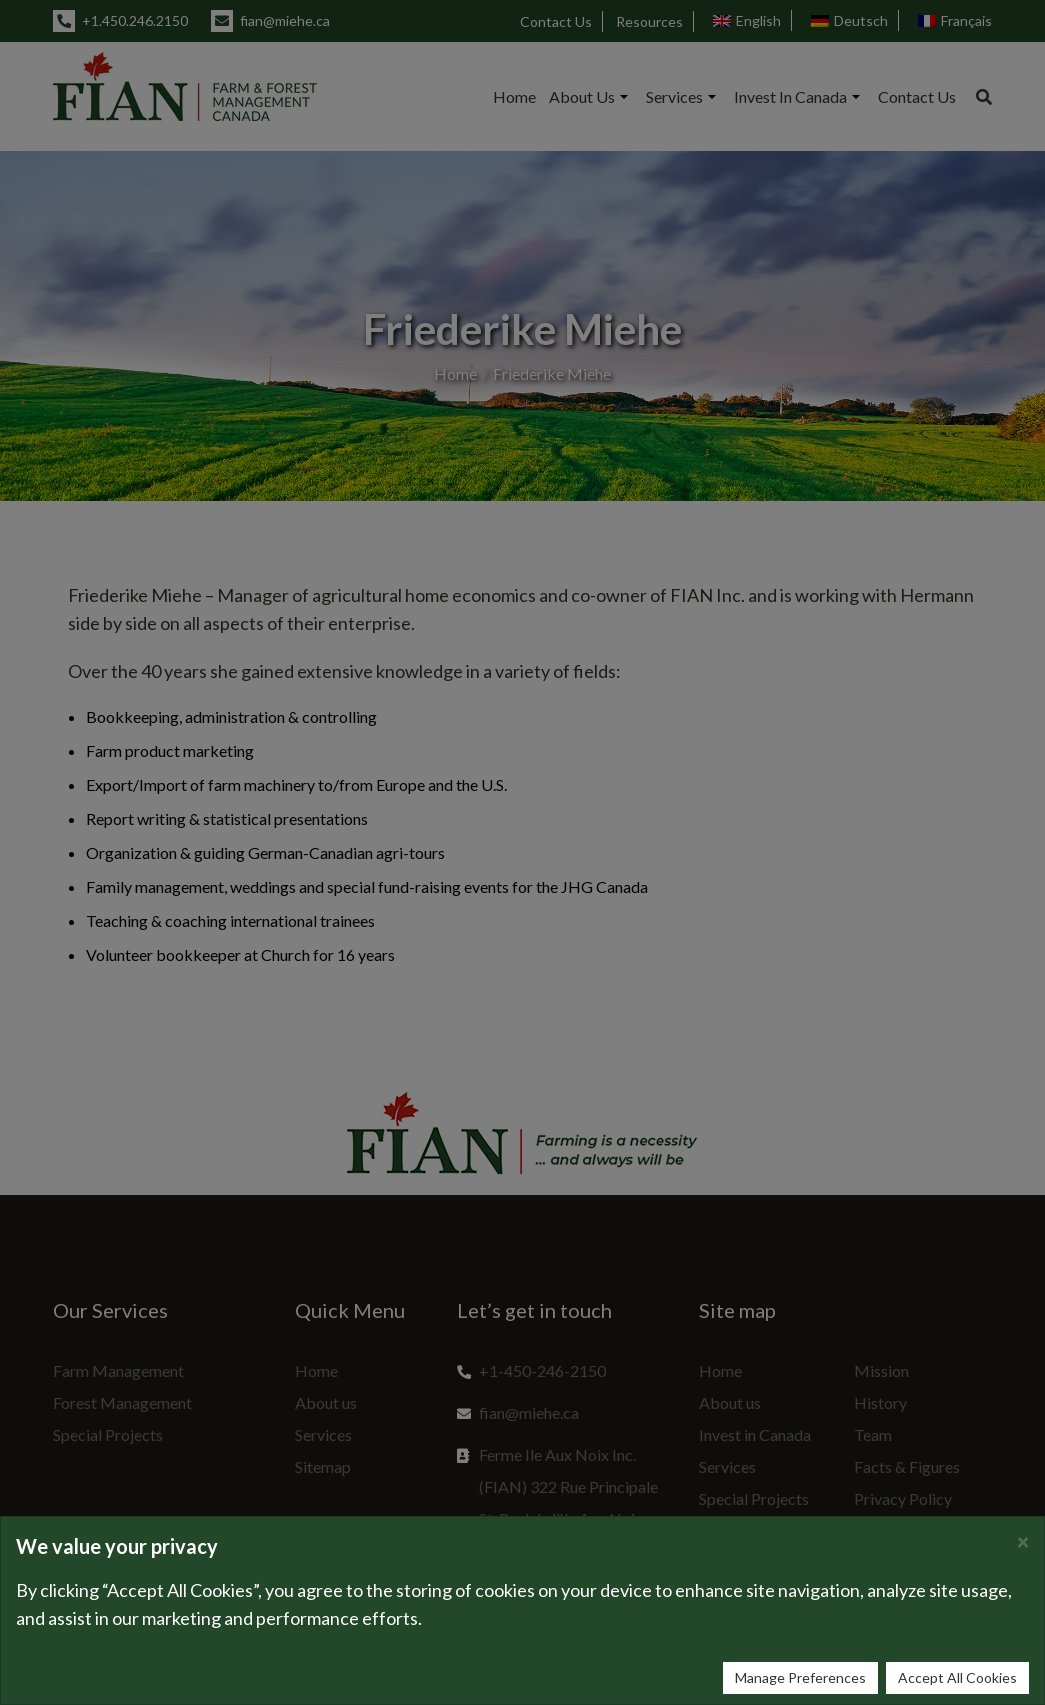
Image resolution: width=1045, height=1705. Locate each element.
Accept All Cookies (957, 1677)
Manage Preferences (800, 1677)
